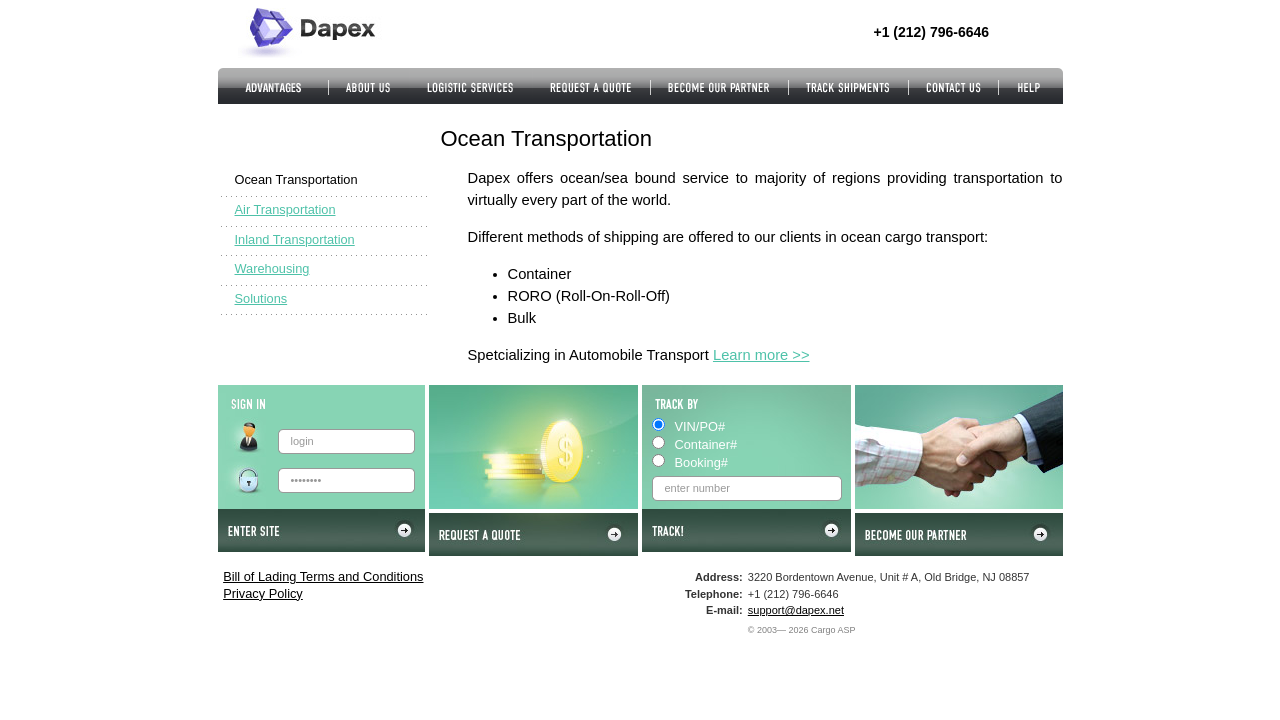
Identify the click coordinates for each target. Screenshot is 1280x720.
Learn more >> (761, 355)
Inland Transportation (295, 239)
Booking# (701, 462)
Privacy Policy (263, 593)
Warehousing (272, 268)
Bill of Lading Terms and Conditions (323, 576)
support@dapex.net (796, 610)
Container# (706, 444)
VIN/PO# (700, 426)
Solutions (261, 298)
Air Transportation (285, 209)
